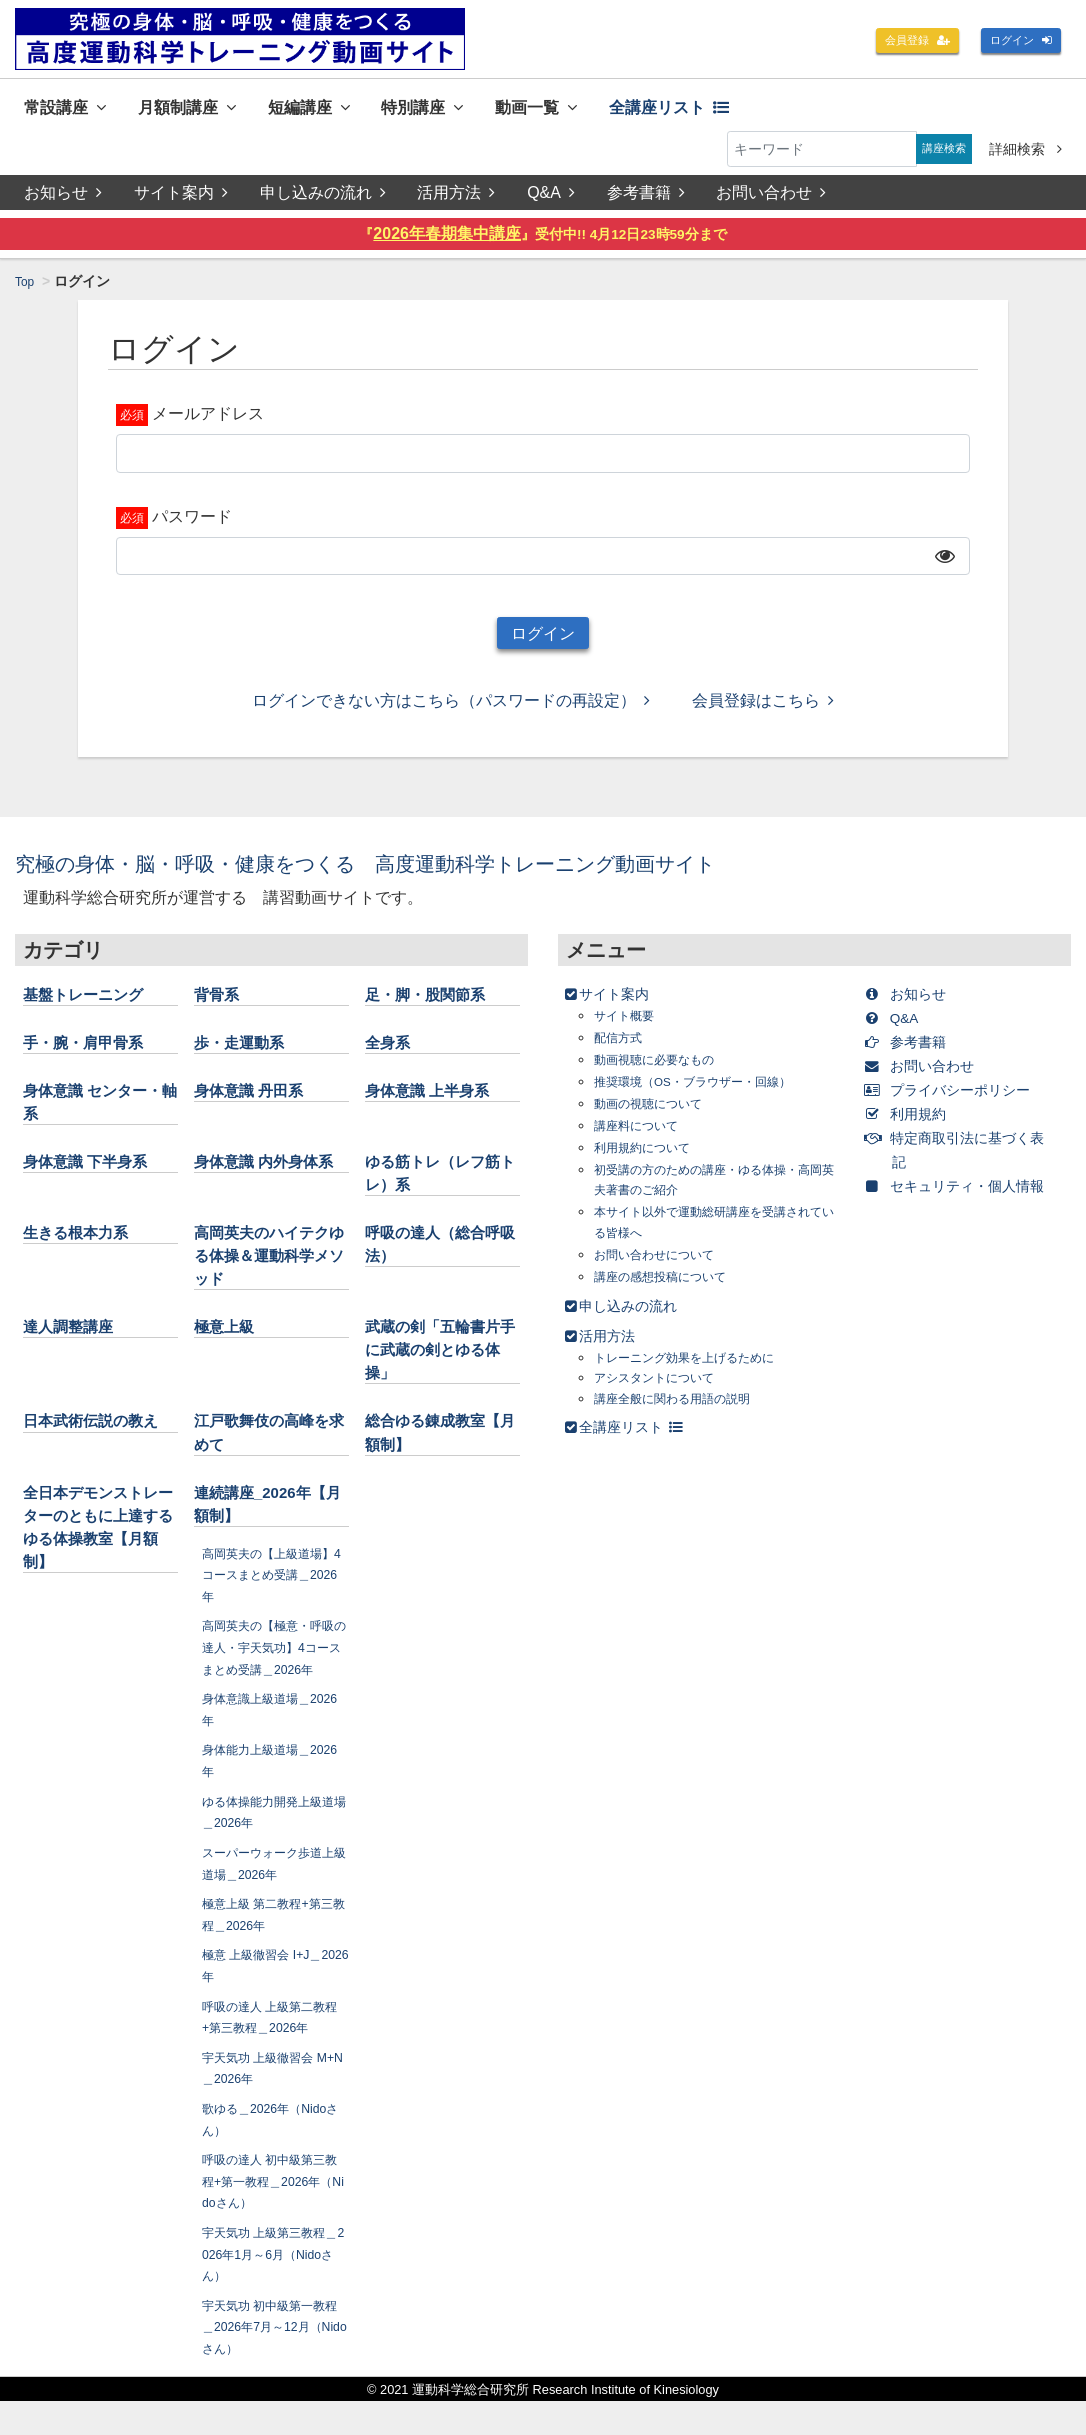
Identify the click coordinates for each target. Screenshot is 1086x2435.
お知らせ (63, 196)
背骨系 (221, 1005)
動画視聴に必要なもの (664, 1070)
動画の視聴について (657, 1114)
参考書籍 (649, 196)
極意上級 (230, 1338)
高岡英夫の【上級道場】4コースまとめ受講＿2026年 (269, 1586)
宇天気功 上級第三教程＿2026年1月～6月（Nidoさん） (275, 2287)
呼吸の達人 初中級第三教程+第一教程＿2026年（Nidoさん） (274, 2214)
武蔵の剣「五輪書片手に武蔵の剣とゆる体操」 (437, 1361)
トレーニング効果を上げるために (699, 1368)
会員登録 (896, 42)
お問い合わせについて (664, 1265)
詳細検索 (1025, 153)
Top (26, 286)
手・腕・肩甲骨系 (95, 1053)
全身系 (392, 1053)
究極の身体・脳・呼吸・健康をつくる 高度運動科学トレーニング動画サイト (441, 874)
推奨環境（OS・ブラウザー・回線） (709, 1092)
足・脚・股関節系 (437, 1005)
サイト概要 (629, 1026)
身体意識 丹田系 (259, 1102)
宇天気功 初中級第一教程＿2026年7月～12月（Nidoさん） (274, 2360)
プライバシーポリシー (962, 1100)
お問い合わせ (776, 196)
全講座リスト (755, 108)
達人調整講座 (77, 1338)
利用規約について (650, 1158)
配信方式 (622, 1048)
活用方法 (458, 196)
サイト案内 (181, 196)
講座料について (643, 1136)
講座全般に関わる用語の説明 (685, 1409)
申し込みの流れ (324, 196)
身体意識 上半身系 (439, 1102)
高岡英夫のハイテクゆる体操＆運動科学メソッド (266, 1267)
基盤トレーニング (95, 1005)
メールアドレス (208, 417)
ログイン (1014, 42)
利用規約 (914, 1124)
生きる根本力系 (86, 1244)
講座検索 (937, 153)
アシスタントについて (664, 1389)
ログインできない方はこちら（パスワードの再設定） (451, 712)
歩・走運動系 (248, 1053)
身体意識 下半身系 (97, 1173)
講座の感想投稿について (671, 1287)
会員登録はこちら (763, 712)
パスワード (192, 520)
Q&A (554, 196)
